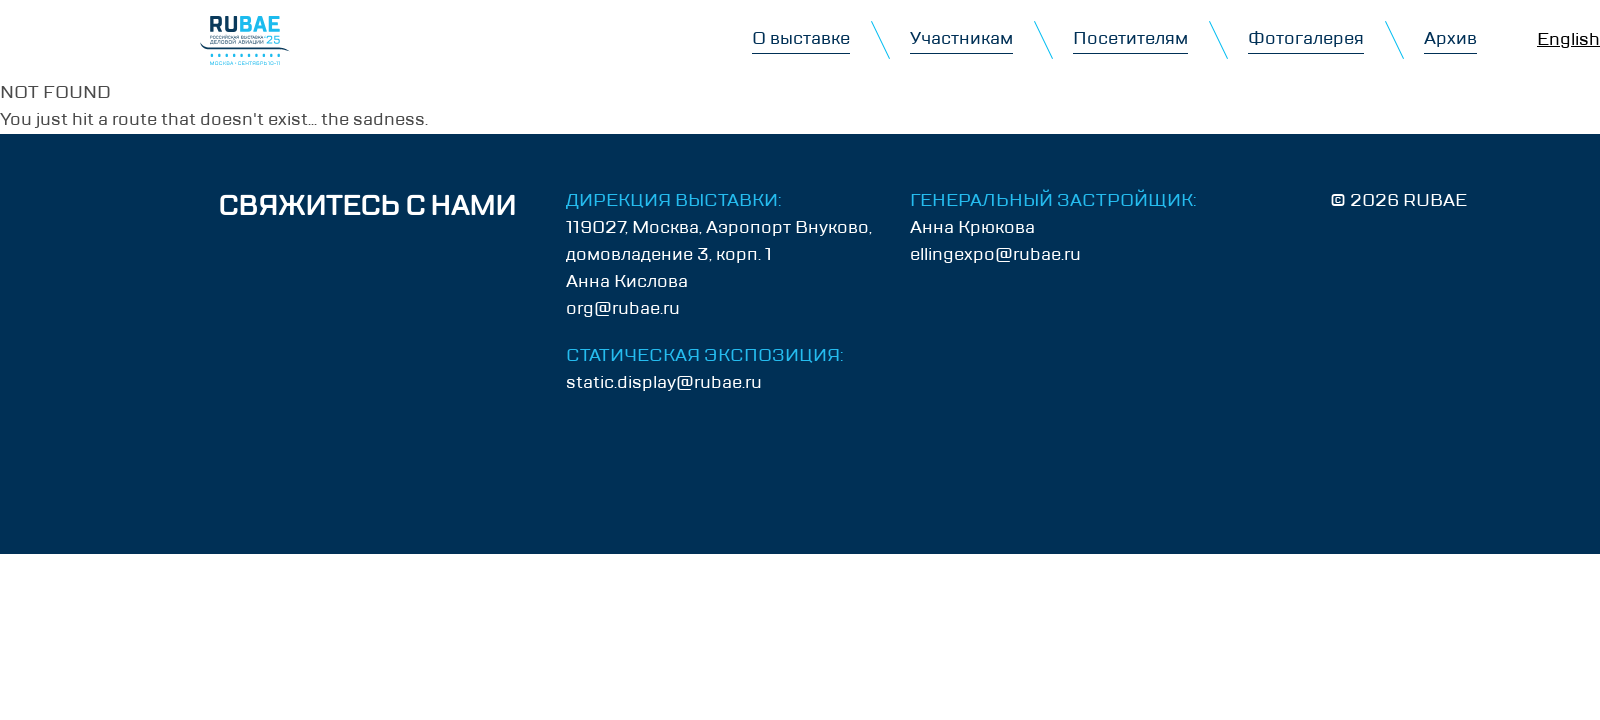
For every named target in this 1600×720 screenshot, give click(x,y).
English (1568, 40)
